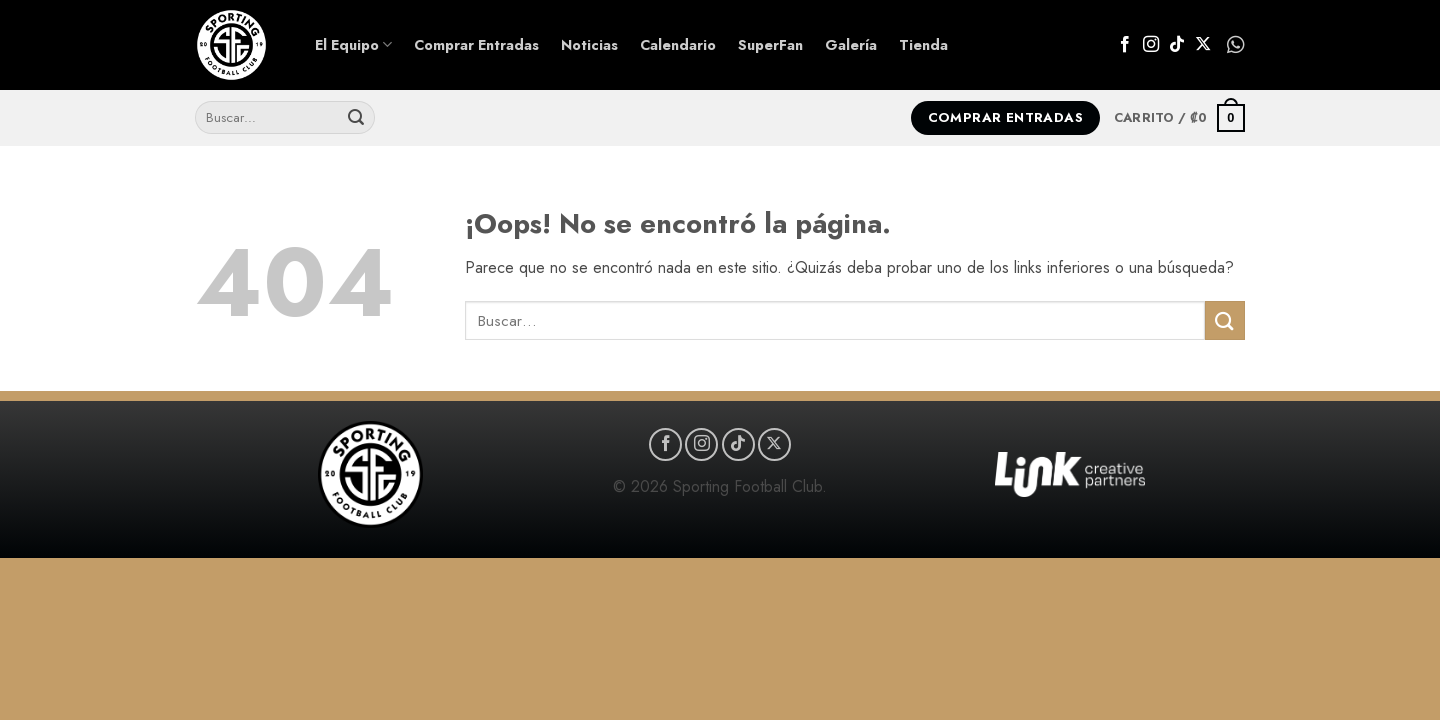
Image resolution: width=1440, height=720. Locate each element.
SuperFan (770, 45)
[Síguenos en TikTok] (1177, 45)
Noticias (589, 45)
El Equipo (353, 45)
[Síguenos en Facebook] (1125, 45)
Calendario (678, 45)
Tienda (923, 45)
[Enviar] (356, 118)
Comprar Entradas (476, 45)
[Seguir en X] (1203, 45)
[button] (1179, 118)
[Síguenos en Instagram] (1151, 45)
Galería (851, 45)
